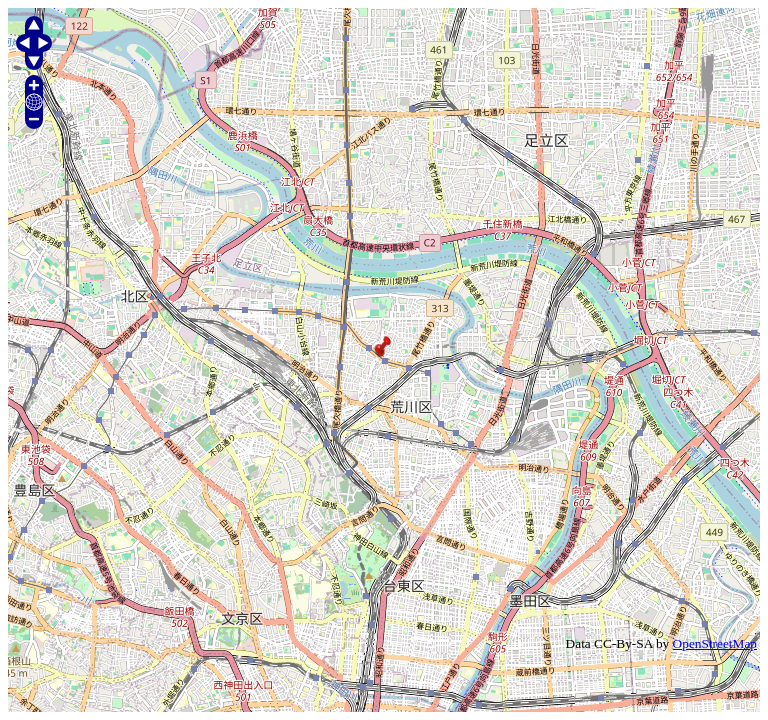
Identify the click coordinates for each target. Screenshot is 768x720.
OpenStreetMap (715, 643)
